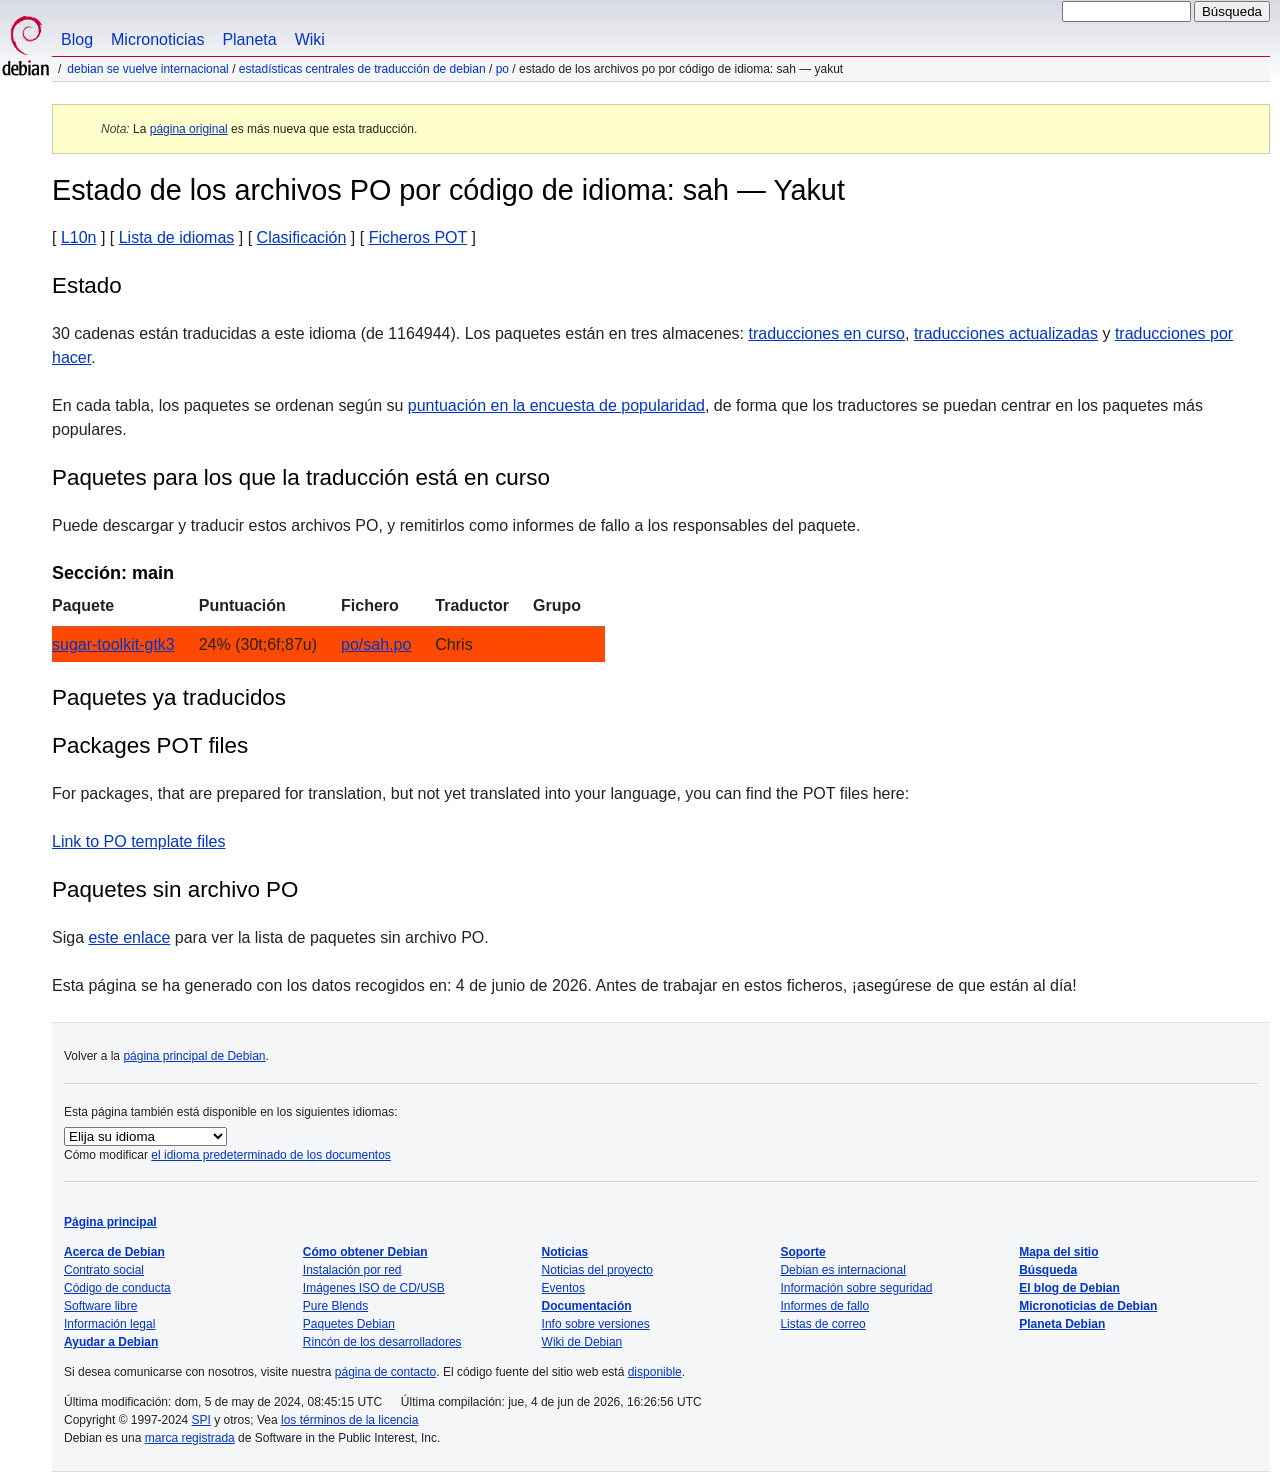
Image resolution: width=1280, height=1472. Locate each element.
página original (189, 129)
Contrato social (104, 1270)
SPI (201, 1420)
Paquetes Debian (349, 1324)
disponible (655, 1372)
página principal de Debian (194, 1056)
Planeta (249, 39)
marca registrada (190, 1438)
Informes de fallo (824, 1306)
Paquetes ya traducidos (169, 697)
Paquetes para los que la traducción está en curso (301, 477)
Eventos (563, 1288)
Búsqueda (1048, 1270)
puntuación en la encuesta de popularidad (556, 405)
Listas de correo (822, 1324)
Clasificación (302, 237)
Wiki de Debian (582, 1342)
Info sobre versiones (596, 1324)
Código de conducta (117, 1288)
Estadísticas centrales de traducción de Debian (362, 69)
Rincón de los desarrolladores (382, 1342)
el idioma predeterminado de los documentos (270, 1155)
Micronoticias (157, 39)
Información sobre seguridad (856, 1288)
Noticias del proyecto (597, 1270)
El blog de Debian (1069, 1288)
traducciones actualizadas (1006, 333)
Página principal (110, 1222)
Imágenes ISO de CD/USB (374, 1288)
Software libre (100, 1306)
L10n (79, 237)
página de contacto (385, 1372)
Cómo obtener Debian (365, 1252)
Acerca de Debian (114, 1252)
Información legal (109, 1324)
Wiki (310, 39)
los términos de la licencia (349, 1420)
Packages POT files (150, 745)
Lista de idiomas (177, 237)
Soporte (802, 1252)
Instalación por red (352, 1270)
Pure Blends (335, 1306)
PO (502, 69)
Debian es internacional (842, 1270)
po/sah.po (376, 644)
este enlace (129, 937)
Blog (77, 39)
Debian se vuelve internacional (147, 69)
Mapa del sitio (1058, 1252)
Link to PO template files (138, 841)
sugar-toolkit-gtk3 (113, 644)
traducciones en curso (826, 333)
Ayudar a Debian (111, 1342)
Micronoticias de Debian (1088, 1306)
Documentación (587, 1306)
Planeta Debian (1062, 1324)
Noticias (565, 1252)
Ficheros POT (418, 237)
